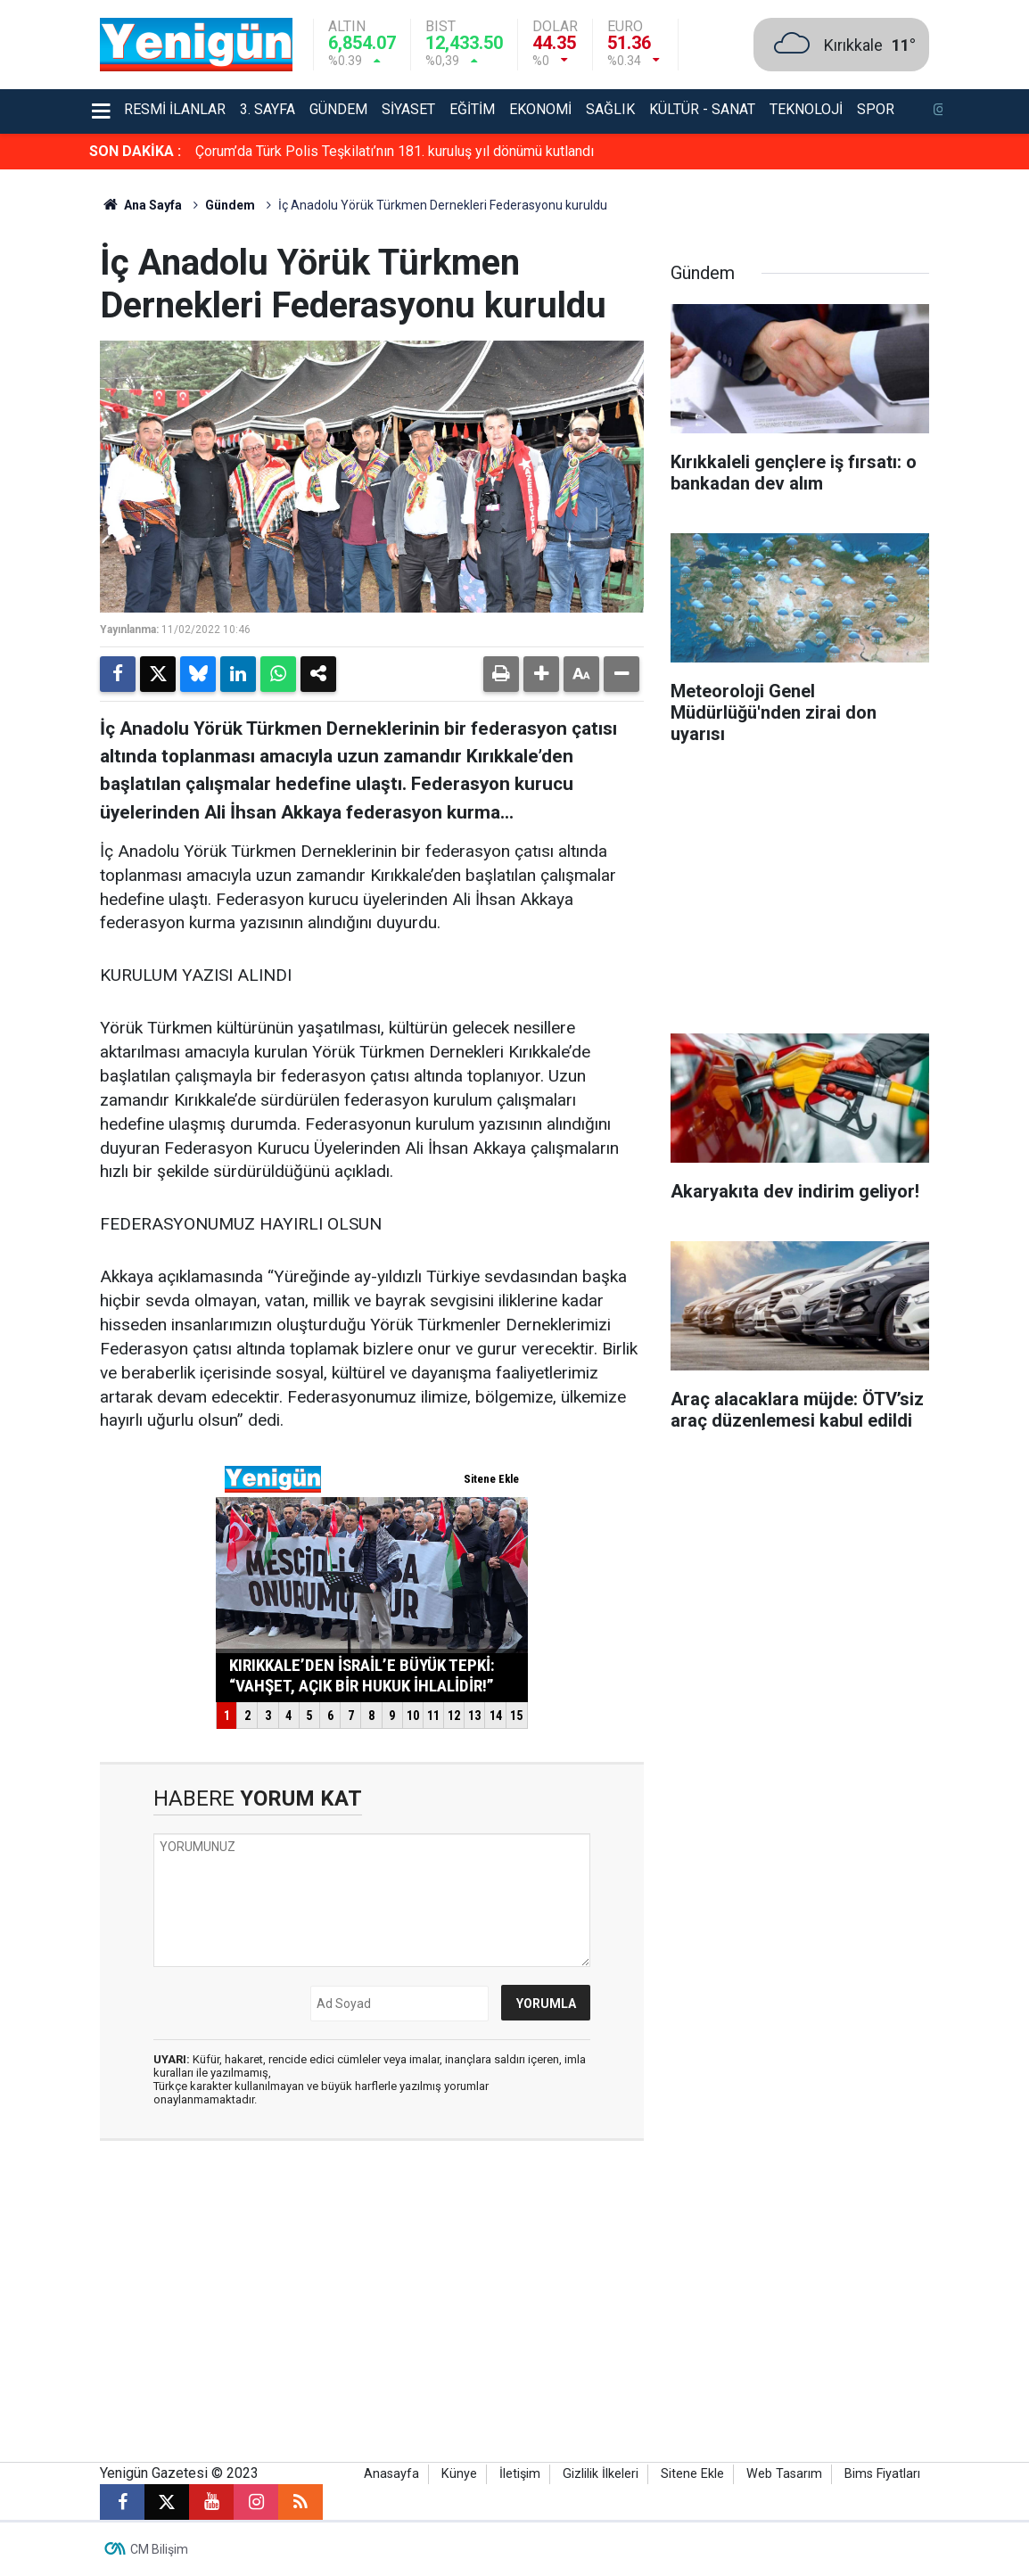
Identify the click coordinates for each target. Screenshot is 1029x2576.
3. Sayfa (267, 109)
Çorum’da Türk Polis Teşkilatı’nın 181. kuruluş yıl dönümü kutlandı (394, 151)
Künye (459, 2473)
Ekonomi (540, 109)
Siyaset (408, 109)
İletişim (519, 2473)
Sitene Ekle (692, 2473)
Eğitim (472, 109)
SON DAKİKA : (135, 151)
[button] (541, 674)
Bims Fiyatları (882, 2473)
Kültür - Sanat (702, 109)
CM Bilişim (159, 2549)
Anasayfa (391, 2473)
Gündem (338, 109)
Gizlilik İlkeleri (600, 2473)
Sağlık (610, 109)
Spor (875, 109)
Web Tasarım (784, 2473)
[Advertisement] (800, 895)
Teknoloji (806, 109)
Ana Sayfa (141, 205)
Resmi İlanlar (175, 109)
